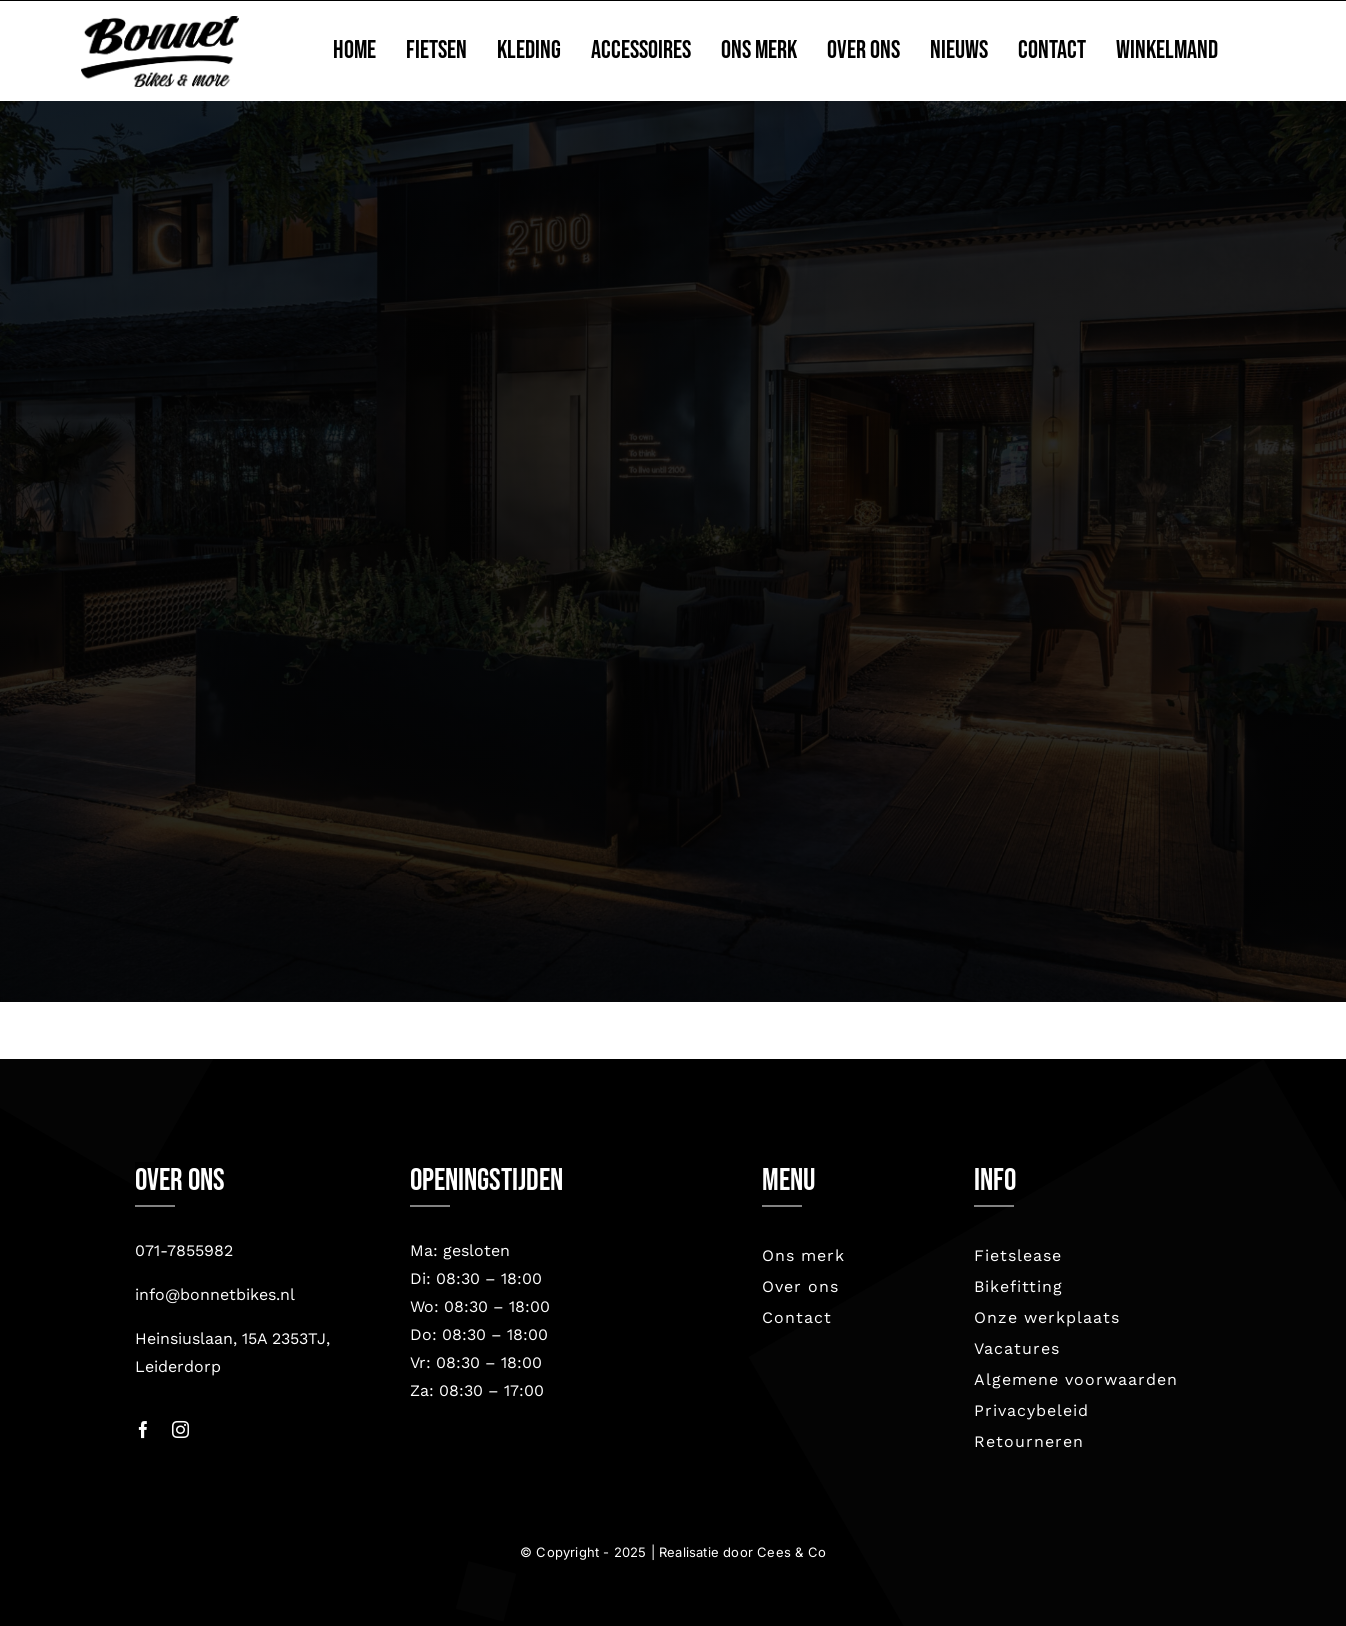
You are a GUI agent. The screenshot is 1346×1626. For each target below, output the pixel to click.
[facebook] (143, 1429)
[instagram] (180, 1429)
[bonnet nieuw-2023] (160, 25)
